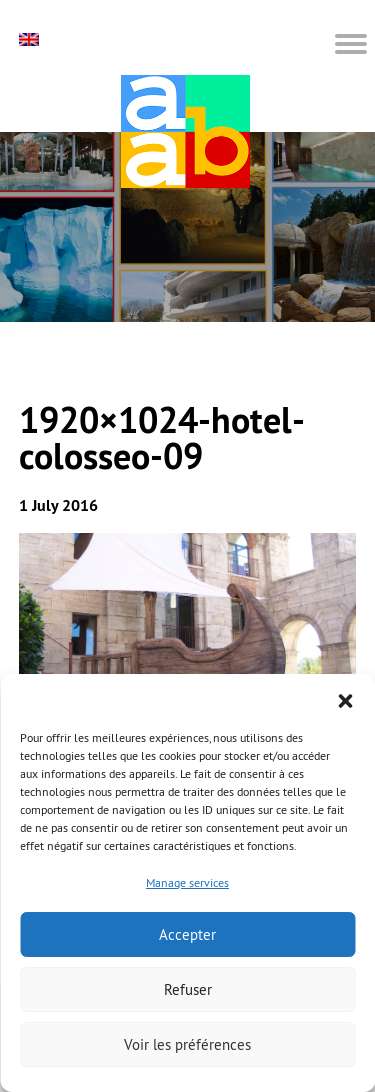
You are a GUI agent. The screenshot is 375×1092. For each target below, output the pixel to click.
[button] (345, 699)
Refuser (188, 989)
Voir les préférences (187, 1044)
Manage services (187, 882)
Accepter (187, 934)
